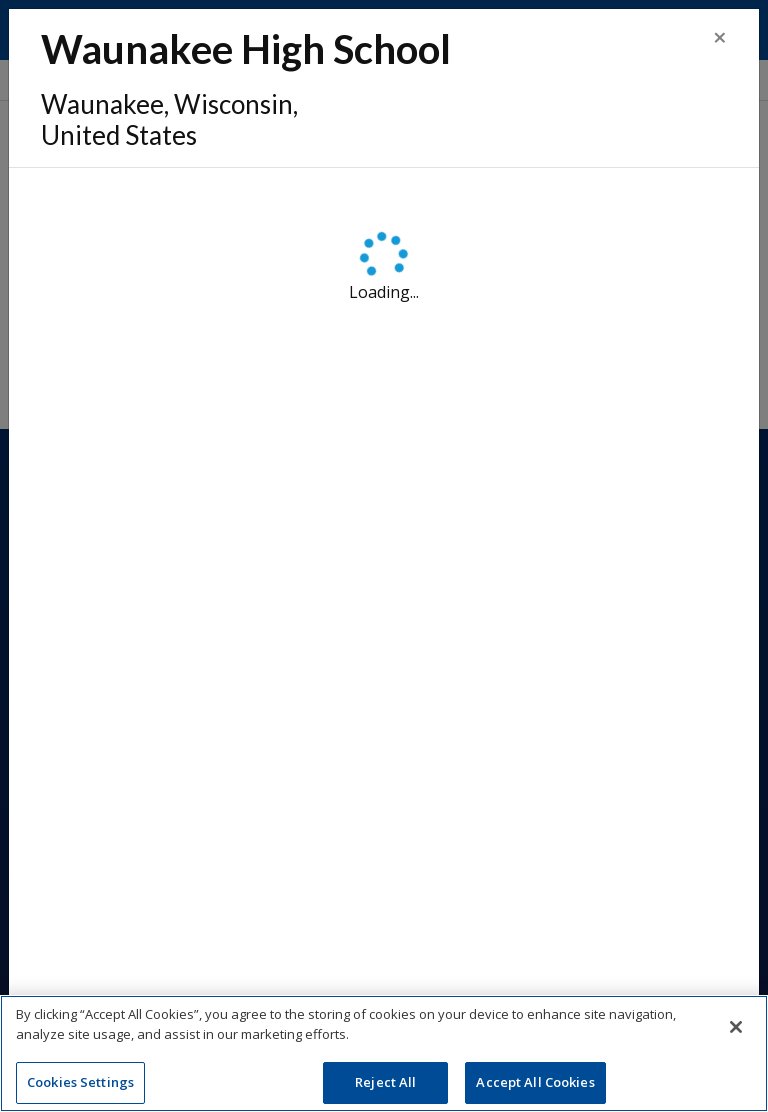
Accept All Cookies (535, 1085)
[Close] (720, 37)
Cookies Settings (80, 1085)
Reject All (385, 1085)
